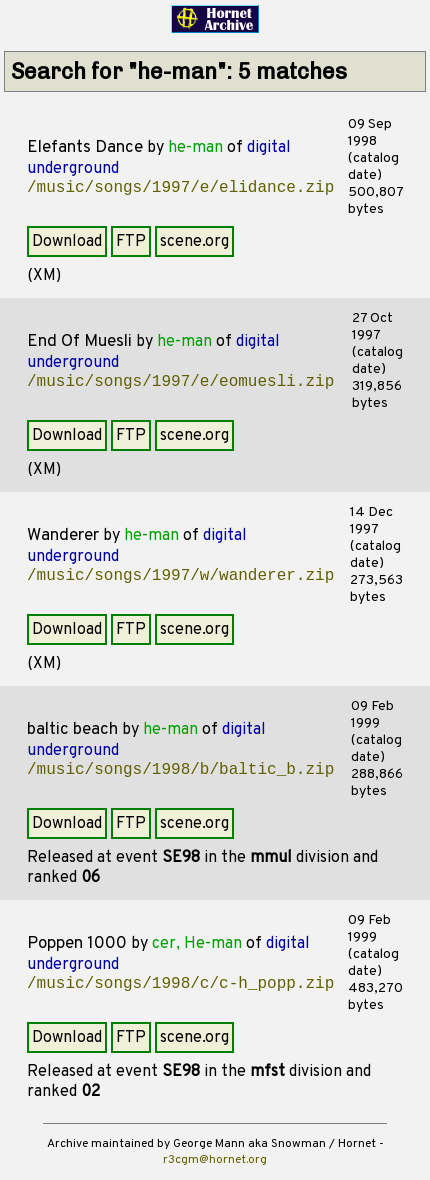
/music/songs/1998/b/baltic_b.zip (180, 770)
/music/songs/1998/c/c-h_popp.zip (180, 984)
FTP (131, 242)
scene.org (194, 242)
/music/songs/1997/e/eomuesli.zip (180, 382)
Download (67, 242)
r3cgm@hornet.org (215, 1160)
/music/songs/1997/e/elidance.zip (180, 188)
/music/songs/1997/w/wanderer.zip (180, 576)
